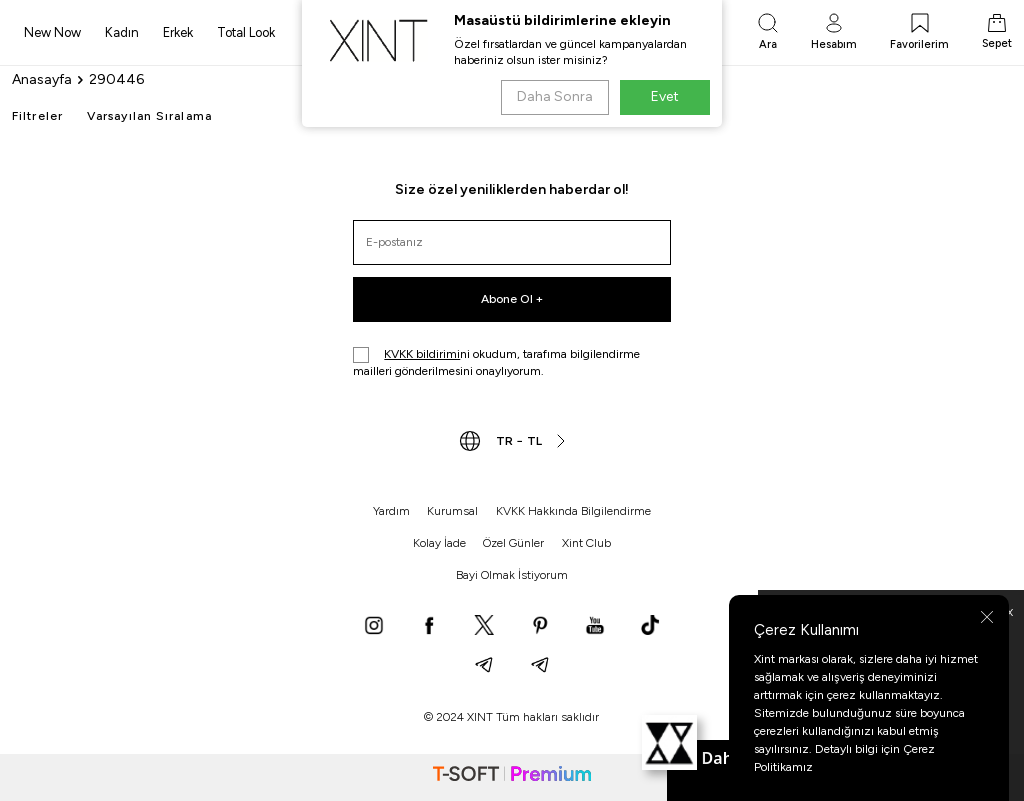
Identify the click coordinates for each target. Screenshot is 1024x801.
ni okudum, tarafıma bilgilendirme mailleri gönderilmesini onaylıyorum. (496, 362)
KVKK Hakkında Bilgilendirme (573, 511)
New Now (52, 32)
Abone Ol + (512, 299)
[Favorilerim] (919, 33)
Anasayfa (42, 79)
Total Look (246, 32)
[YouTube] (595, 627)
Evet (665, 96)
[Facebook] (429, 627)
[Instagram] (374, 627)
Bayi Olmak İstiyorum (512, 575)
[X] (484, 627)
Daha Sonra (554, 96)
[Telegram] (484, 667)
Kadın (122, 32)
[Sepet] (997, 33)
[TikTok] (650, 627)
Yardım (391, 511)
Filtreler (37, 116)
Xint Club (586, 543)
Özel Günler (513, 543)
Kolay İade (439, 543)
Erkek (178, 32)
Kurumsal (452, 511)
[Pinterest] (540, 627)
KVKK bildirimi (422, 354)
